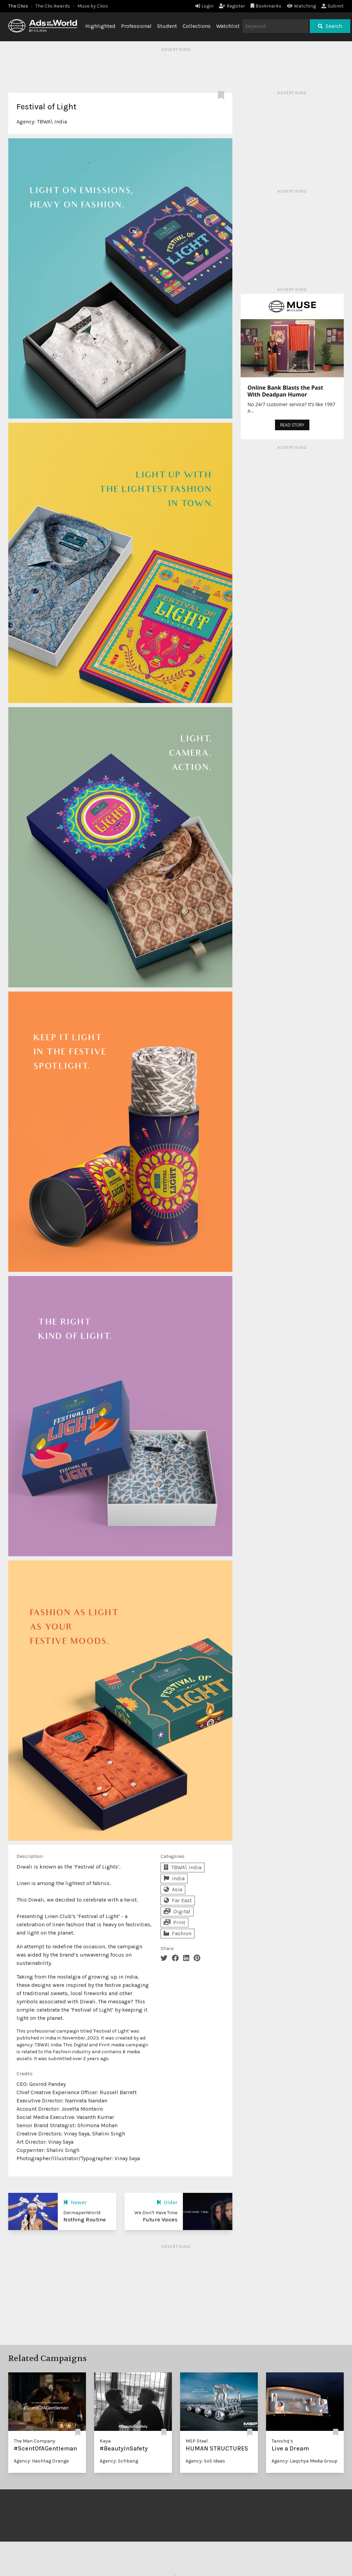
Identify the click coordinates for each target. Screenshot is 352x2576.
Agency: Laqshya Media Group (305, 2461)
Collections (197, 26)
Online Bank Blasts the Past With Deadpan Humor (285, 391)
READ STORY (292, 425)
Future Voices (160, 2219)
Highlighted (100, 26)
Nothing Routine (84, 2219)
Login (204, 6)
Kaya (105, 2441)
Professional (136, 26)
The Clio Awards (52, 6)
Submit (332, 6)
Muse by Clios (92, 6)
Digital (177, 1911)
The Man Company (34, 2441)
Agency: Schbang (119, 2461)
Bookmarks (266, 6)
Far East (178, 1900)
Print (174, 1922)
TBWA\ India (52, 121)
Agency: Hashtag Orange (41, 2461)
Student (167, 26)
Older (166, 2202)
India (174, 1878)
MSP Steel (197, 2441)
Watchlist (228, 26)
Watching (301, 6)
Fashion (177, 1933)
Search (330, 26)
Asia (173, 1889)
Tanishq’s (282, 2441)
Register (232, 6)
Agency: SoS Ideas (205, 2461)
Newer (75, 2202)
